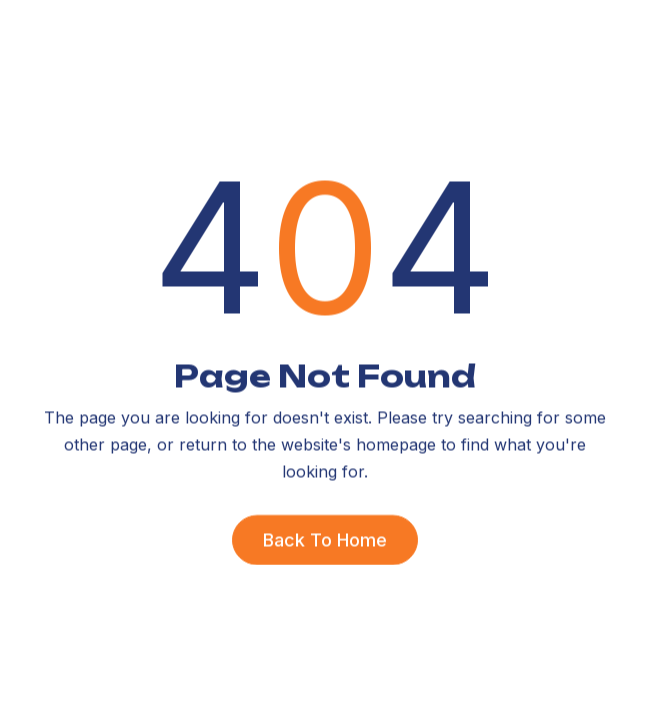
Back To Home (325, 539)
